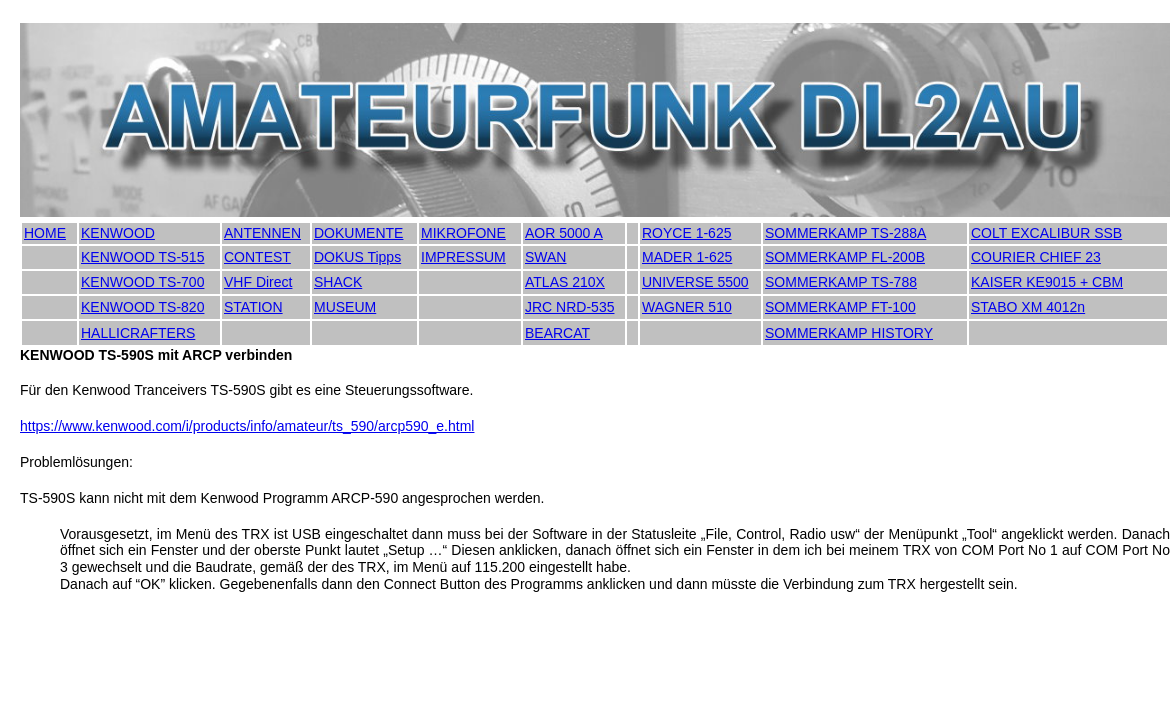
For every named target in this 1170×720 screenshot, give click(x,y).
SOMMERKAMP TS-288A (845, 233)
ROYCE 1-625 (686, 233)
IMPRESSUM (463, 257)
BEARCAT (557, 333)
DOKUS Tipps (357, 257)
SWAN (545, 257)
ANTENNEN (262, 233)
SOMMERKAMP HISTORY (849, 333)
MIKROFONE (463, 233)
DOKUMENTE (358, 233)
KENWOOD (118, 233)
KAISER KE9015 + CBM (1047, 282)
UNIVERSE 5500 (695, 282)
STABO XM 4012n (1028, 307)
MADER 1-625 (687, 257)
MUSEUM (345, 307)
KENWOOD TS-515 (142, 257)
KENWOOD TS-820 (142, 307)
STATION (253, 307)
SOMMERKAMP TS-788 (841, 282)
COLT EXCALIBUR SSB (1046, 233)
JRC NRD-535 (569, 307)
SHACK (338, 282)
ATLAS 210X (565, 282)
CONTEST (257, 257)
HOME (45, 233)
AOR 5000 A (564, 233)
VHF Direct (258, 282)
